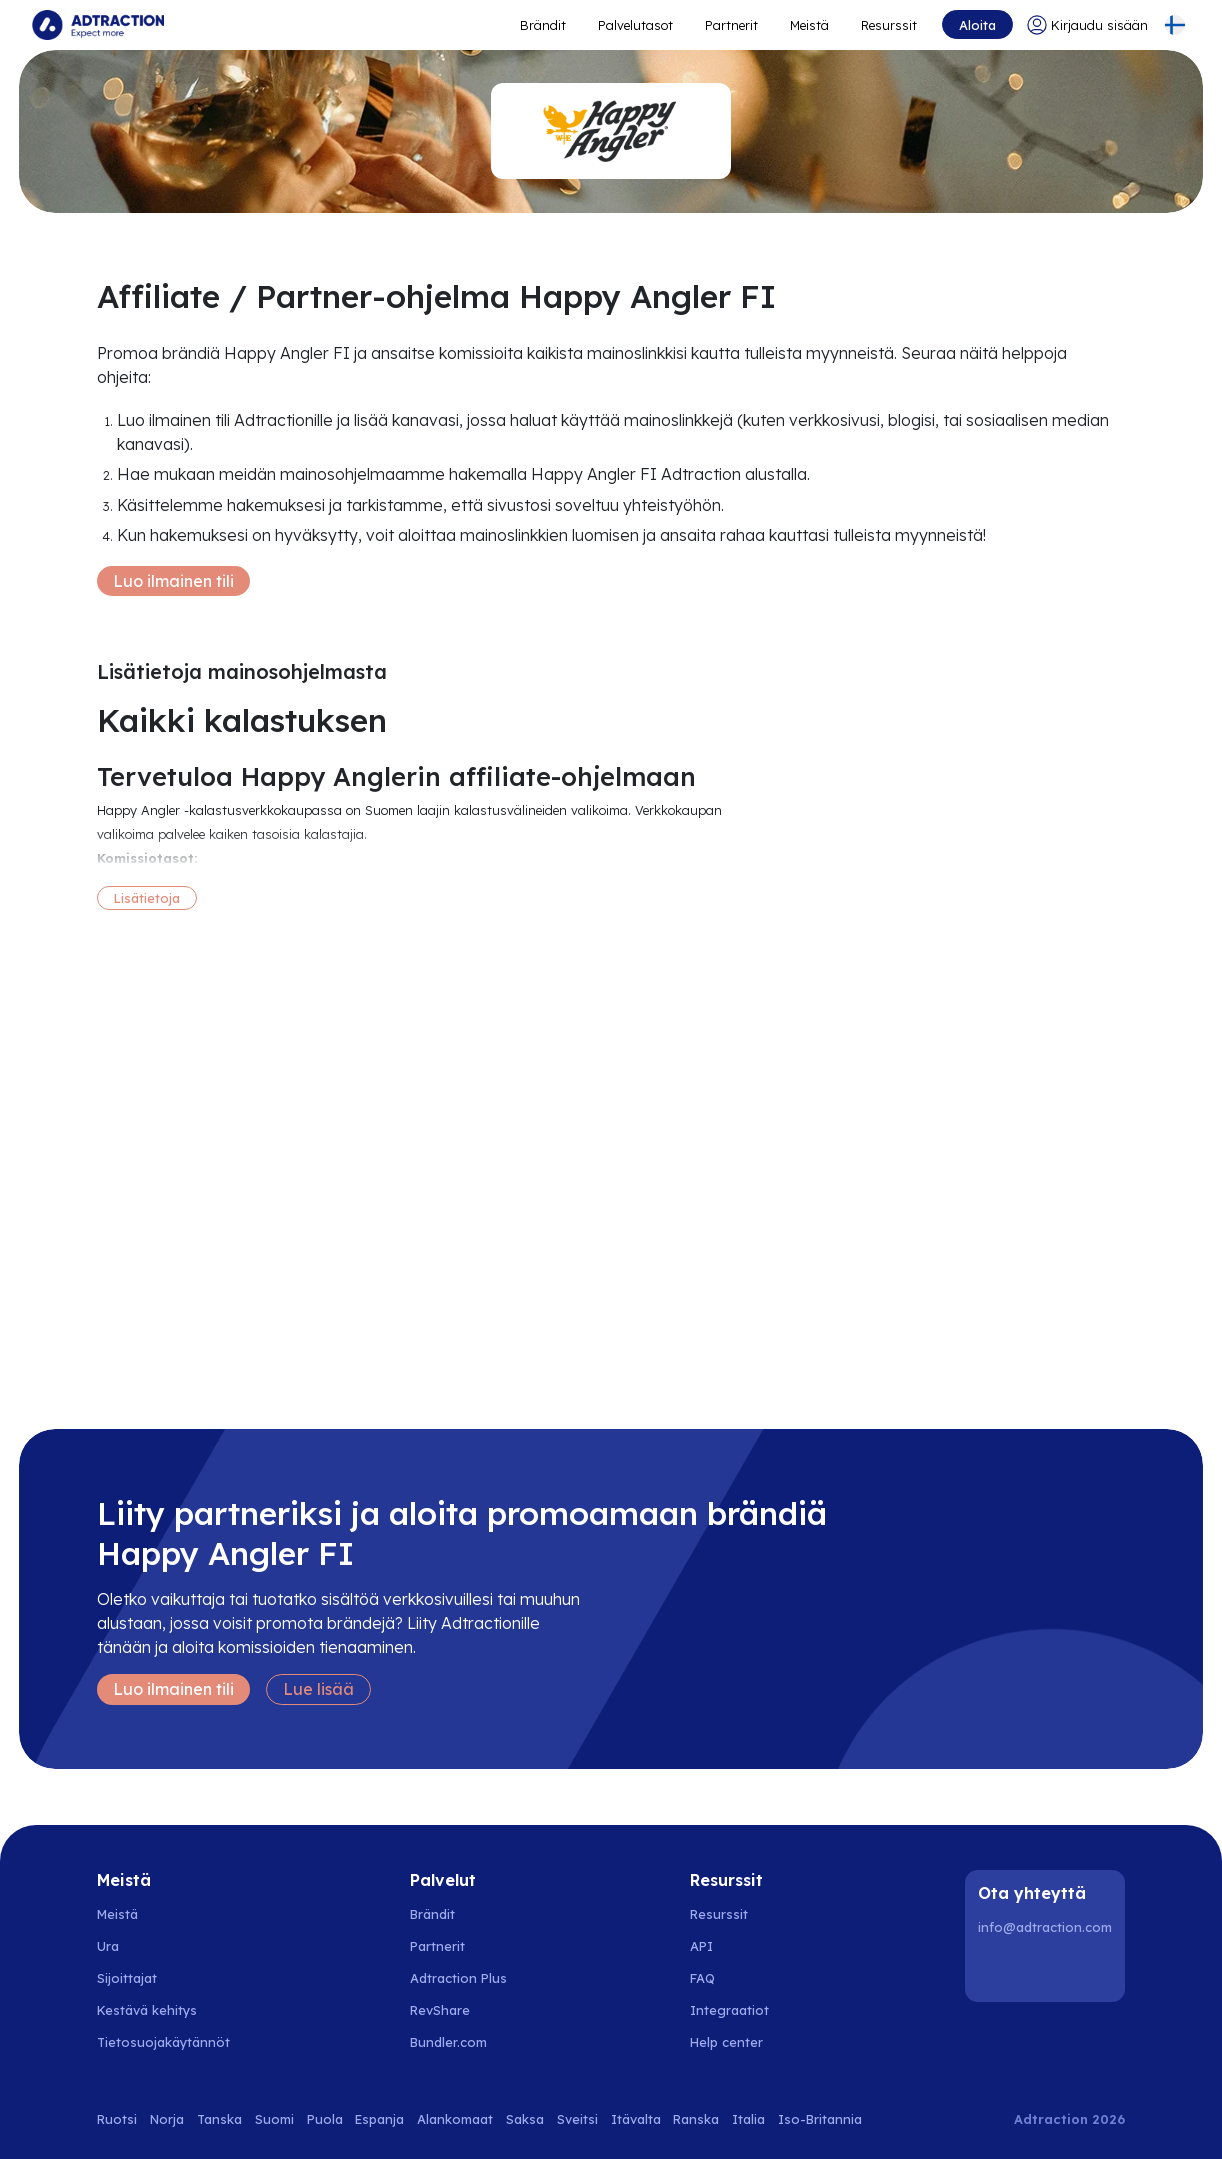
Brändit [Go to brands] (432, 1914)
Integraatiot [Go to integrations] (729, 2010)
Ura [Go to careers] (108, 1946)
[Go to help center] (737, 2042)
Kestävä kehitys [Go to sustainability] (147, 2010)
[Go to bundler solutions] (459, 2042)
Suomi (274, 2119)
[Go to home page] (98, 25)
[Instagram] (1048, 1970)
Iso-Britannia (820, 2119)
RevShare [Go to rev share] (440, 2010)
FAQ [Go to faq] (702, 1978)
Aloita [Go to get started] (977, 25)
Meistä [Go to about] (809, 25)
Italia (748, 2119)
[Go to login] (1087, 25)
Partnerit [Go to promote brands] (731, 25)
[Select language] (1175, 25)
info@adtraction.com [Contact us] (1045, 1927)
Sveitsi (577, 2119)
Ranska (696, 2119)
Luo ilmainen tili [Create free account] (173, 581)
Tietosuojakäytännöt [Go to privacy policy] (163, 2042)
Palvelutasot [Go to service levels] (635, 25)
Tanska (219, 2119)
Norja (167, 2119)
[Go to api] (737, 1946)
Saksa (525, 2119)
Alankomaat (455, 2119)
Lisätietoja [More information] (147, 898)
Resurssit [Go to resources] (889, 25)
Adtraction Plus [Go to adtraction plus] (458, 1978)
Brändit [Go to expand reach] (543, 25)
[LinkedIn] (997, 1970)
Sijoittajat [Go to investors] (127, 1978)
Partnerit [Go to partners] (437, 1946)
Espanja (379, 2119)
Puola (325, 2119)
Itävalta (636, 2119)
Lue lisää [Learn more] (318, 1689)
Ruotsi (117, 2119)
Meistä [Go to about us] (117, 1914)
